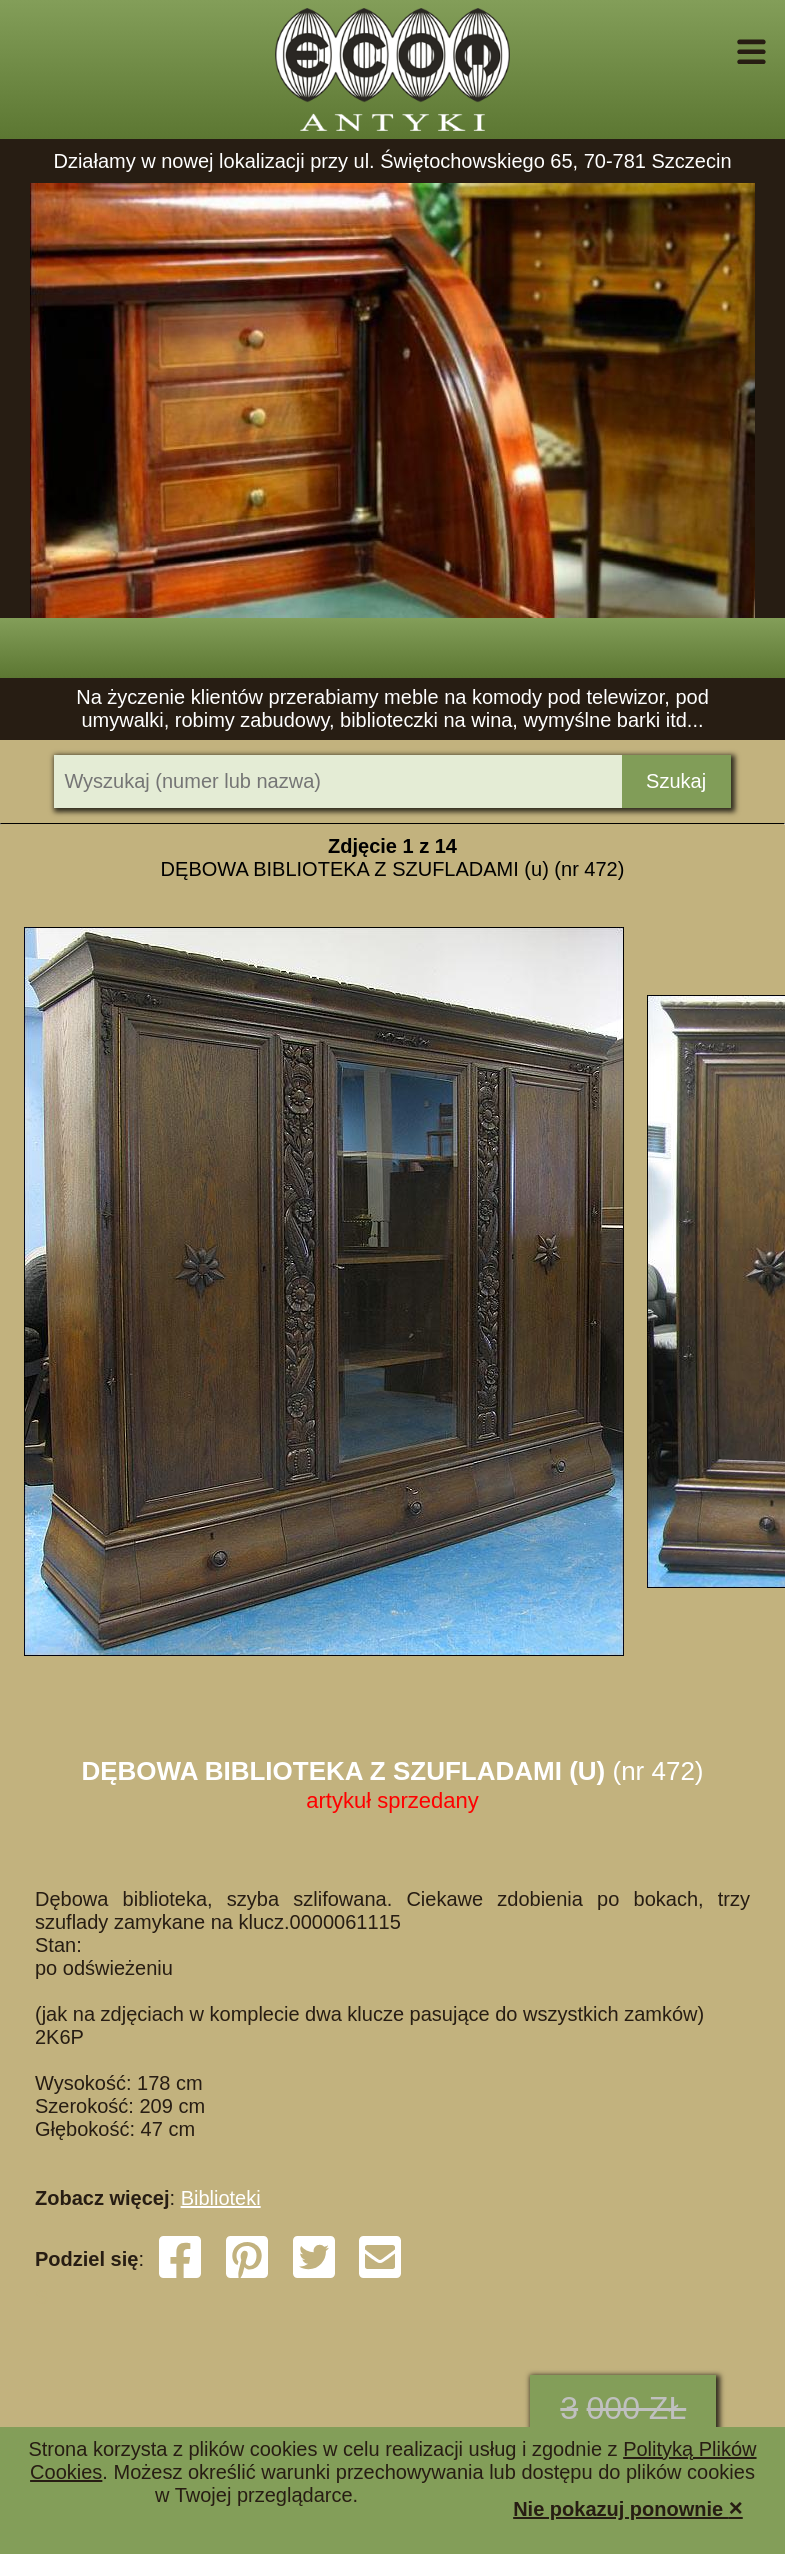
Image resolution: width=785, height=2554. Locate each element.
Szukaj (676, 781)
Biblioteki (221, 2198)
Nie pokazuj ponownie (628, 2507)
